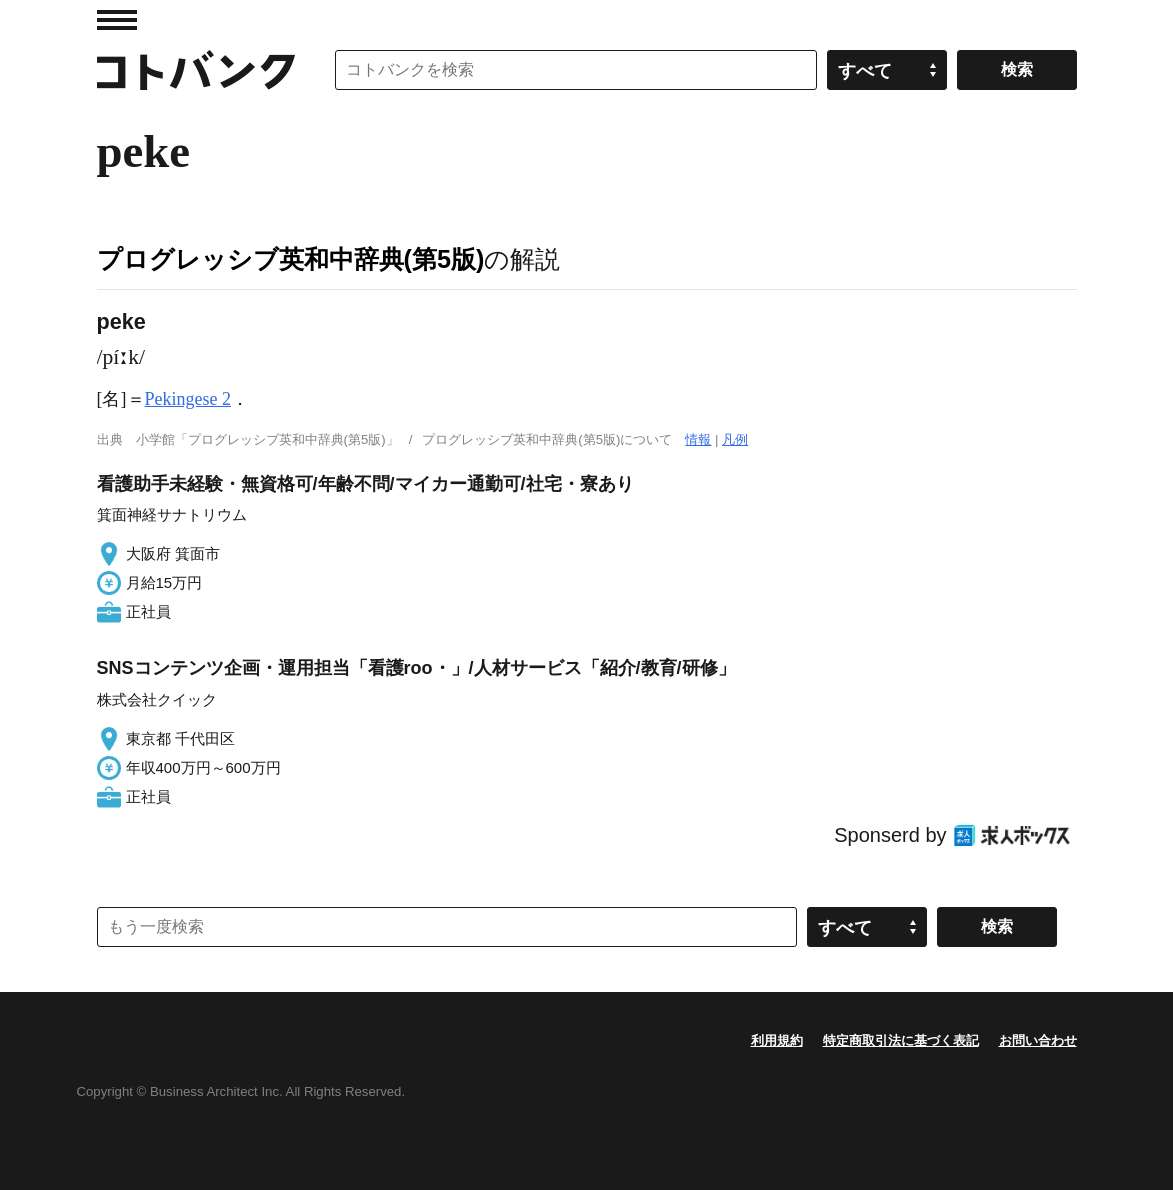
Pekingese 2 (188, 399)
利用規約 (777, 1040)
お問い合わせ (1038, 1040)
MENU (117, 20)
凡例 (735, 439)
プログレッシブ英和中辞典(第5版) (291, 259)
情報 (698, 439)
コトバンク (196, 70)
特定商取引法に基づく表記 (901, 1040)
